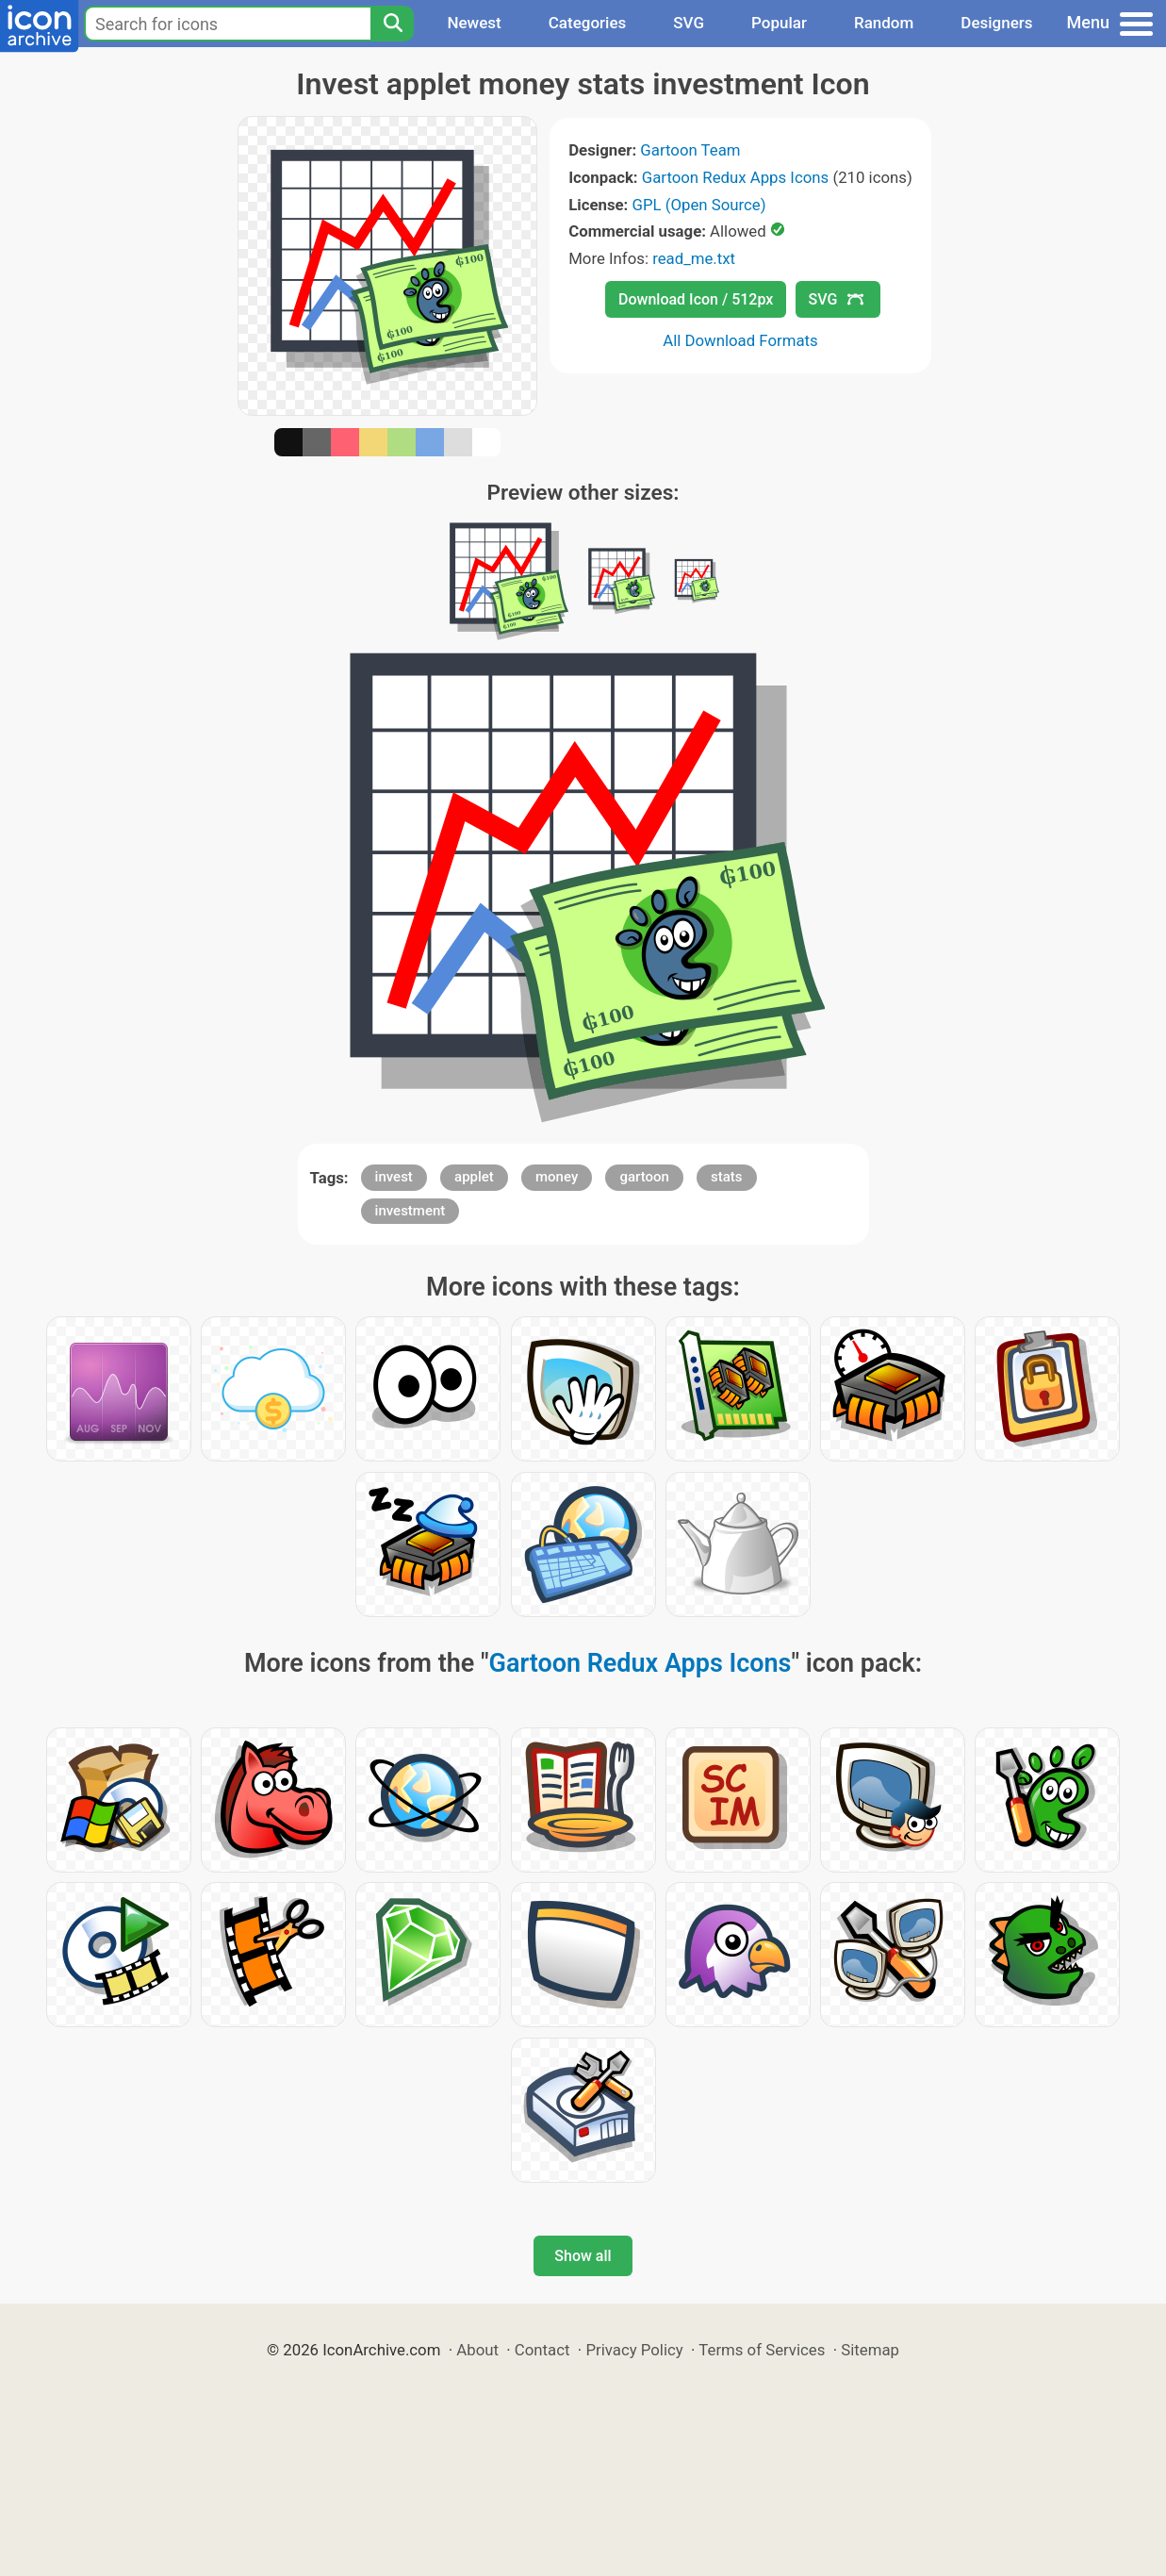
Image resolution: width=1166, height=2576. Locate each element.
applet (474, 1176)
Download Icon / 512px (695, 299)
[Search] (392, 23)
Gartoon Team (690, 149)
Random (883, 22)
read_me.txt (693, 258)
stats (727, 1176)
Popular (779, 22)
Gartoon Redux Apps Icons (735, 177)
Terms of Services (761, 2349)
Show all (582, 2256)
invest (394, 1176)
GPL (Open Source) (699, 204)
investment (410, 1210)
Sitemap (870, 2349)
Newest (474, 22)
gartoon (643, 1176)
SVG (688, 22)
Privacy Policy (633, 2349)
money (556, 1176)
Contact (542, 2349)
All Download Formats (740, 340)
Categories (588, 22)
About (477, 2349)
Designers (996, 22)
